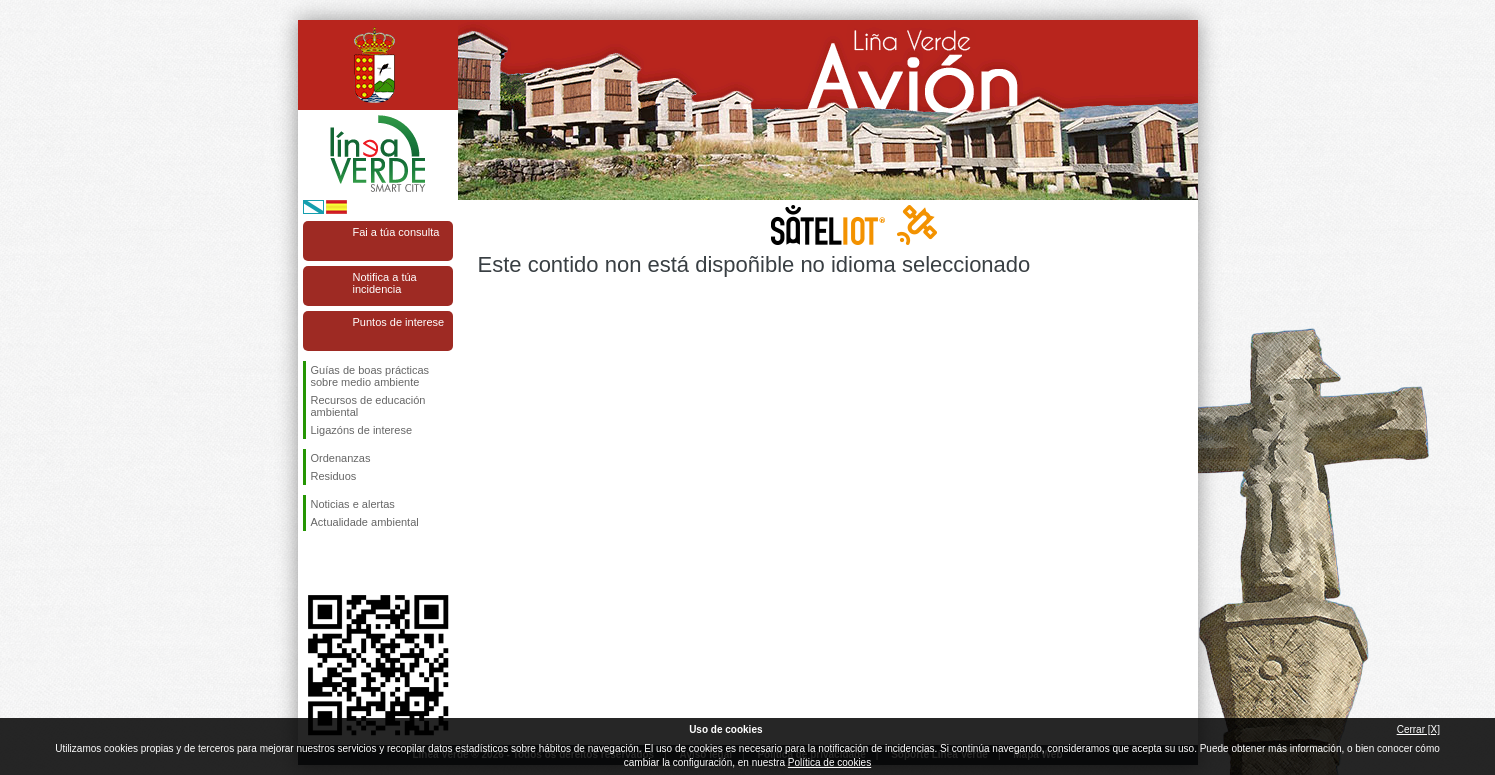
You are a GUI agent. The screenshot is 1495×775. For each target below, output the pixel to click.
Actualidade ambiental (365, 522)
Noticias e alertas (353, 504)
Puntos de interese (399, 322)
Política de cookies (829, 762)
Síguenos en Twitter (348, 563)
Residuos (334, 476)
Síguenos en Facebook (315, 563)
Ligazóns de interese (362, 430)
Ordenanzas (341, 458)
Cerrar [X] (1418, 729)
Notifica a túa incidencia (385, 283)
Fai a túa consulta (396, 232)
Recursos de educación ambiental (368, 406)
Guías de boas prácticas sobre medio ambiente (370, 376)
